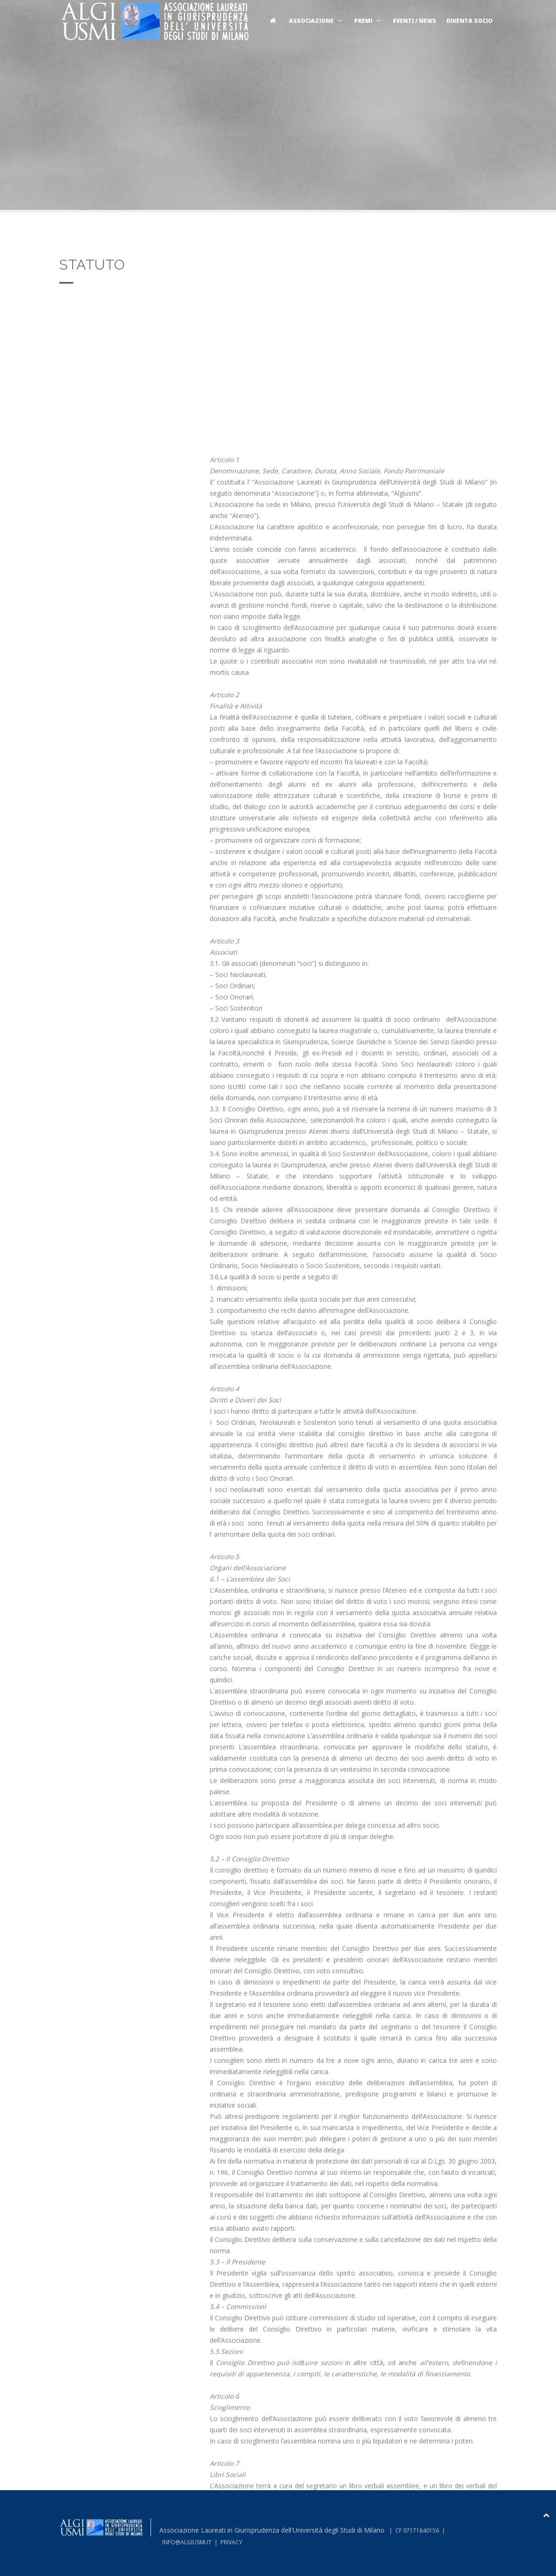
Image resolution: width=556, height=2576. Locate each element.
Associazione (316, 21)
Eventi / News (414, 21)
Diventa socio (469, 21)
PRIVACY (231, 2542)
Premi (368, 21)
